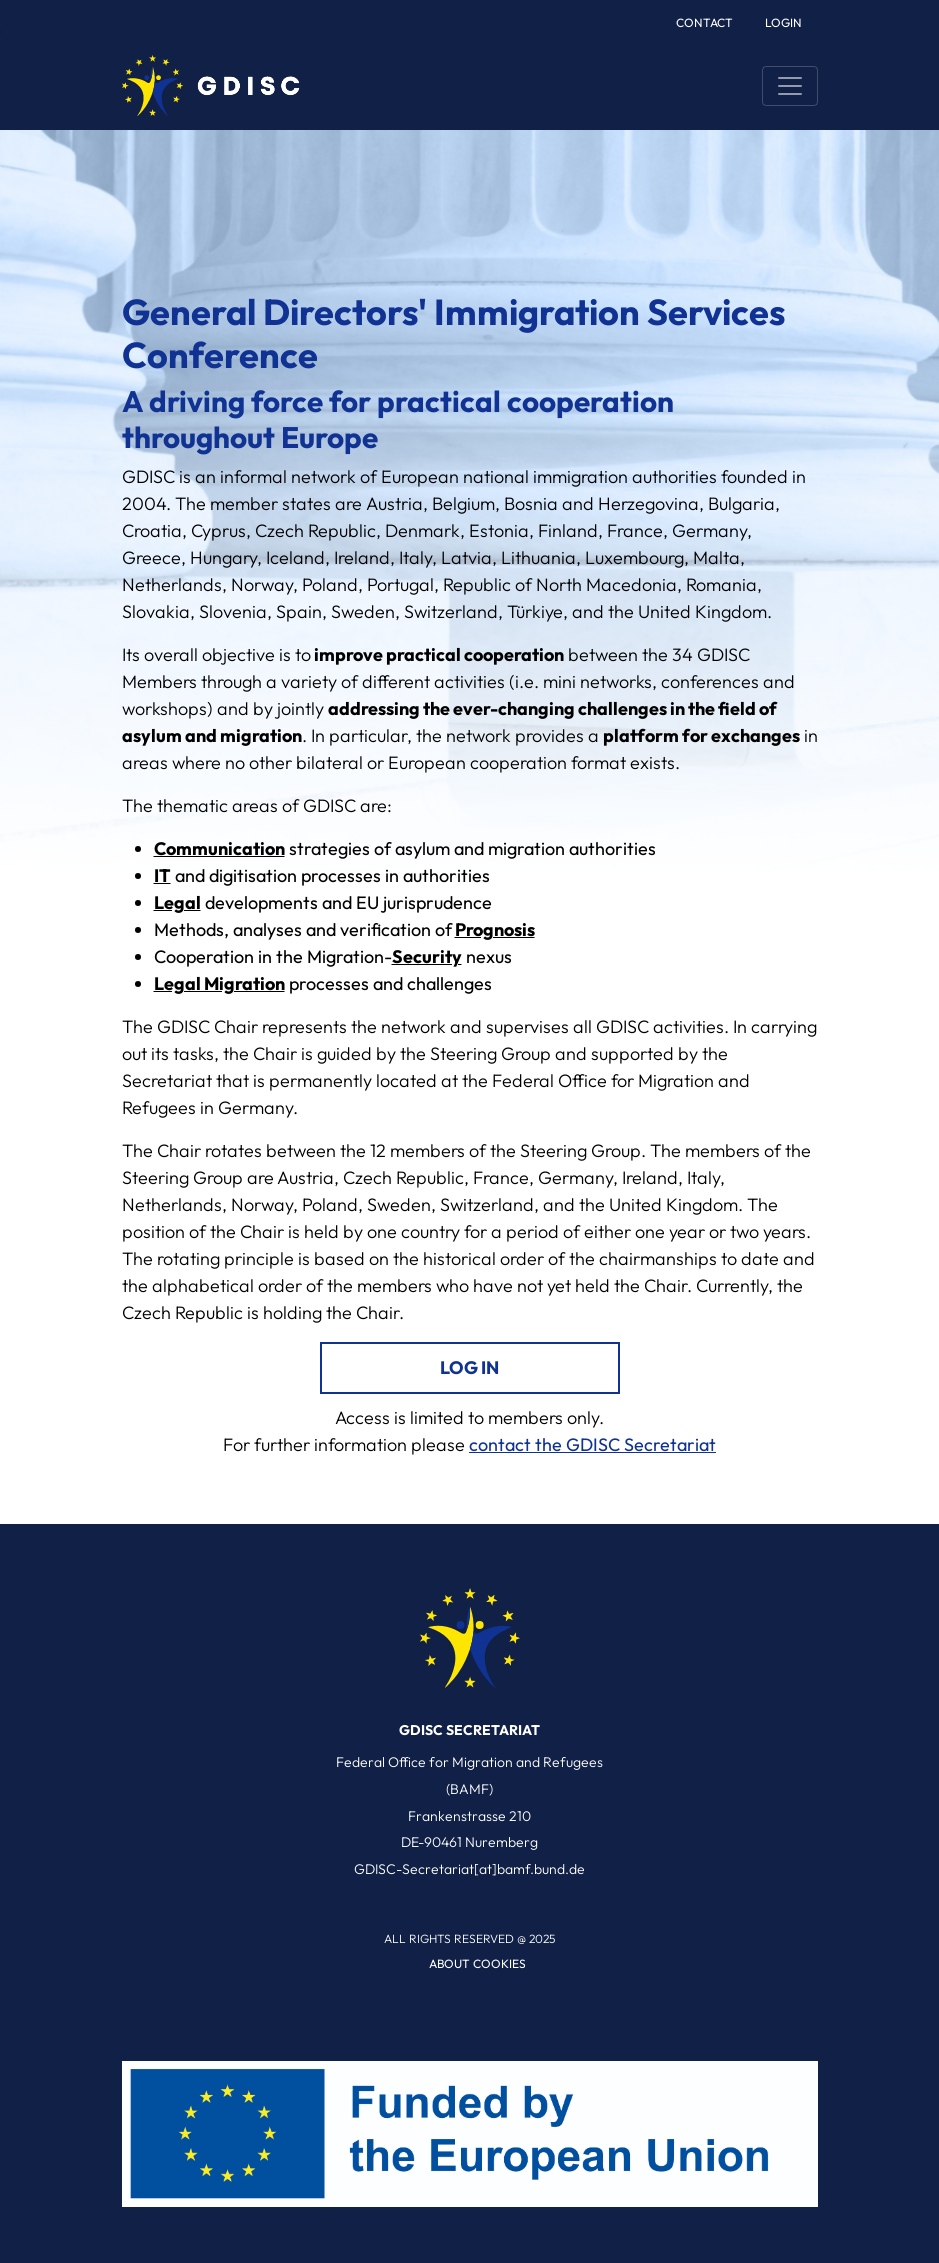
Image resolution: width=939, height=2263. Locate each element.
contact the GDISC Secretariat (592, 1444)
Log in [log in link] (469, 1367)
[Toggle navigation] (790, 86)
